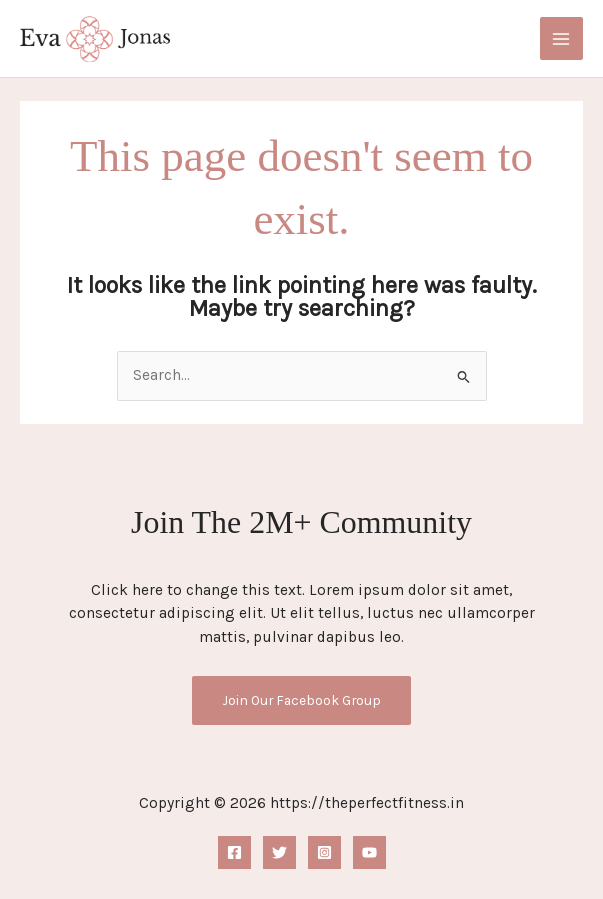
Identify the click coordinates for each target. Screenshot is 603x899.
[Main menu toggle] (561, 38)
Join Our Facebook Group (301, 700)
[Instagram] (324, 852)
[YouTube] (369, 852)
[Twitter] (279, 852)
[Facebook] (234, 852)
